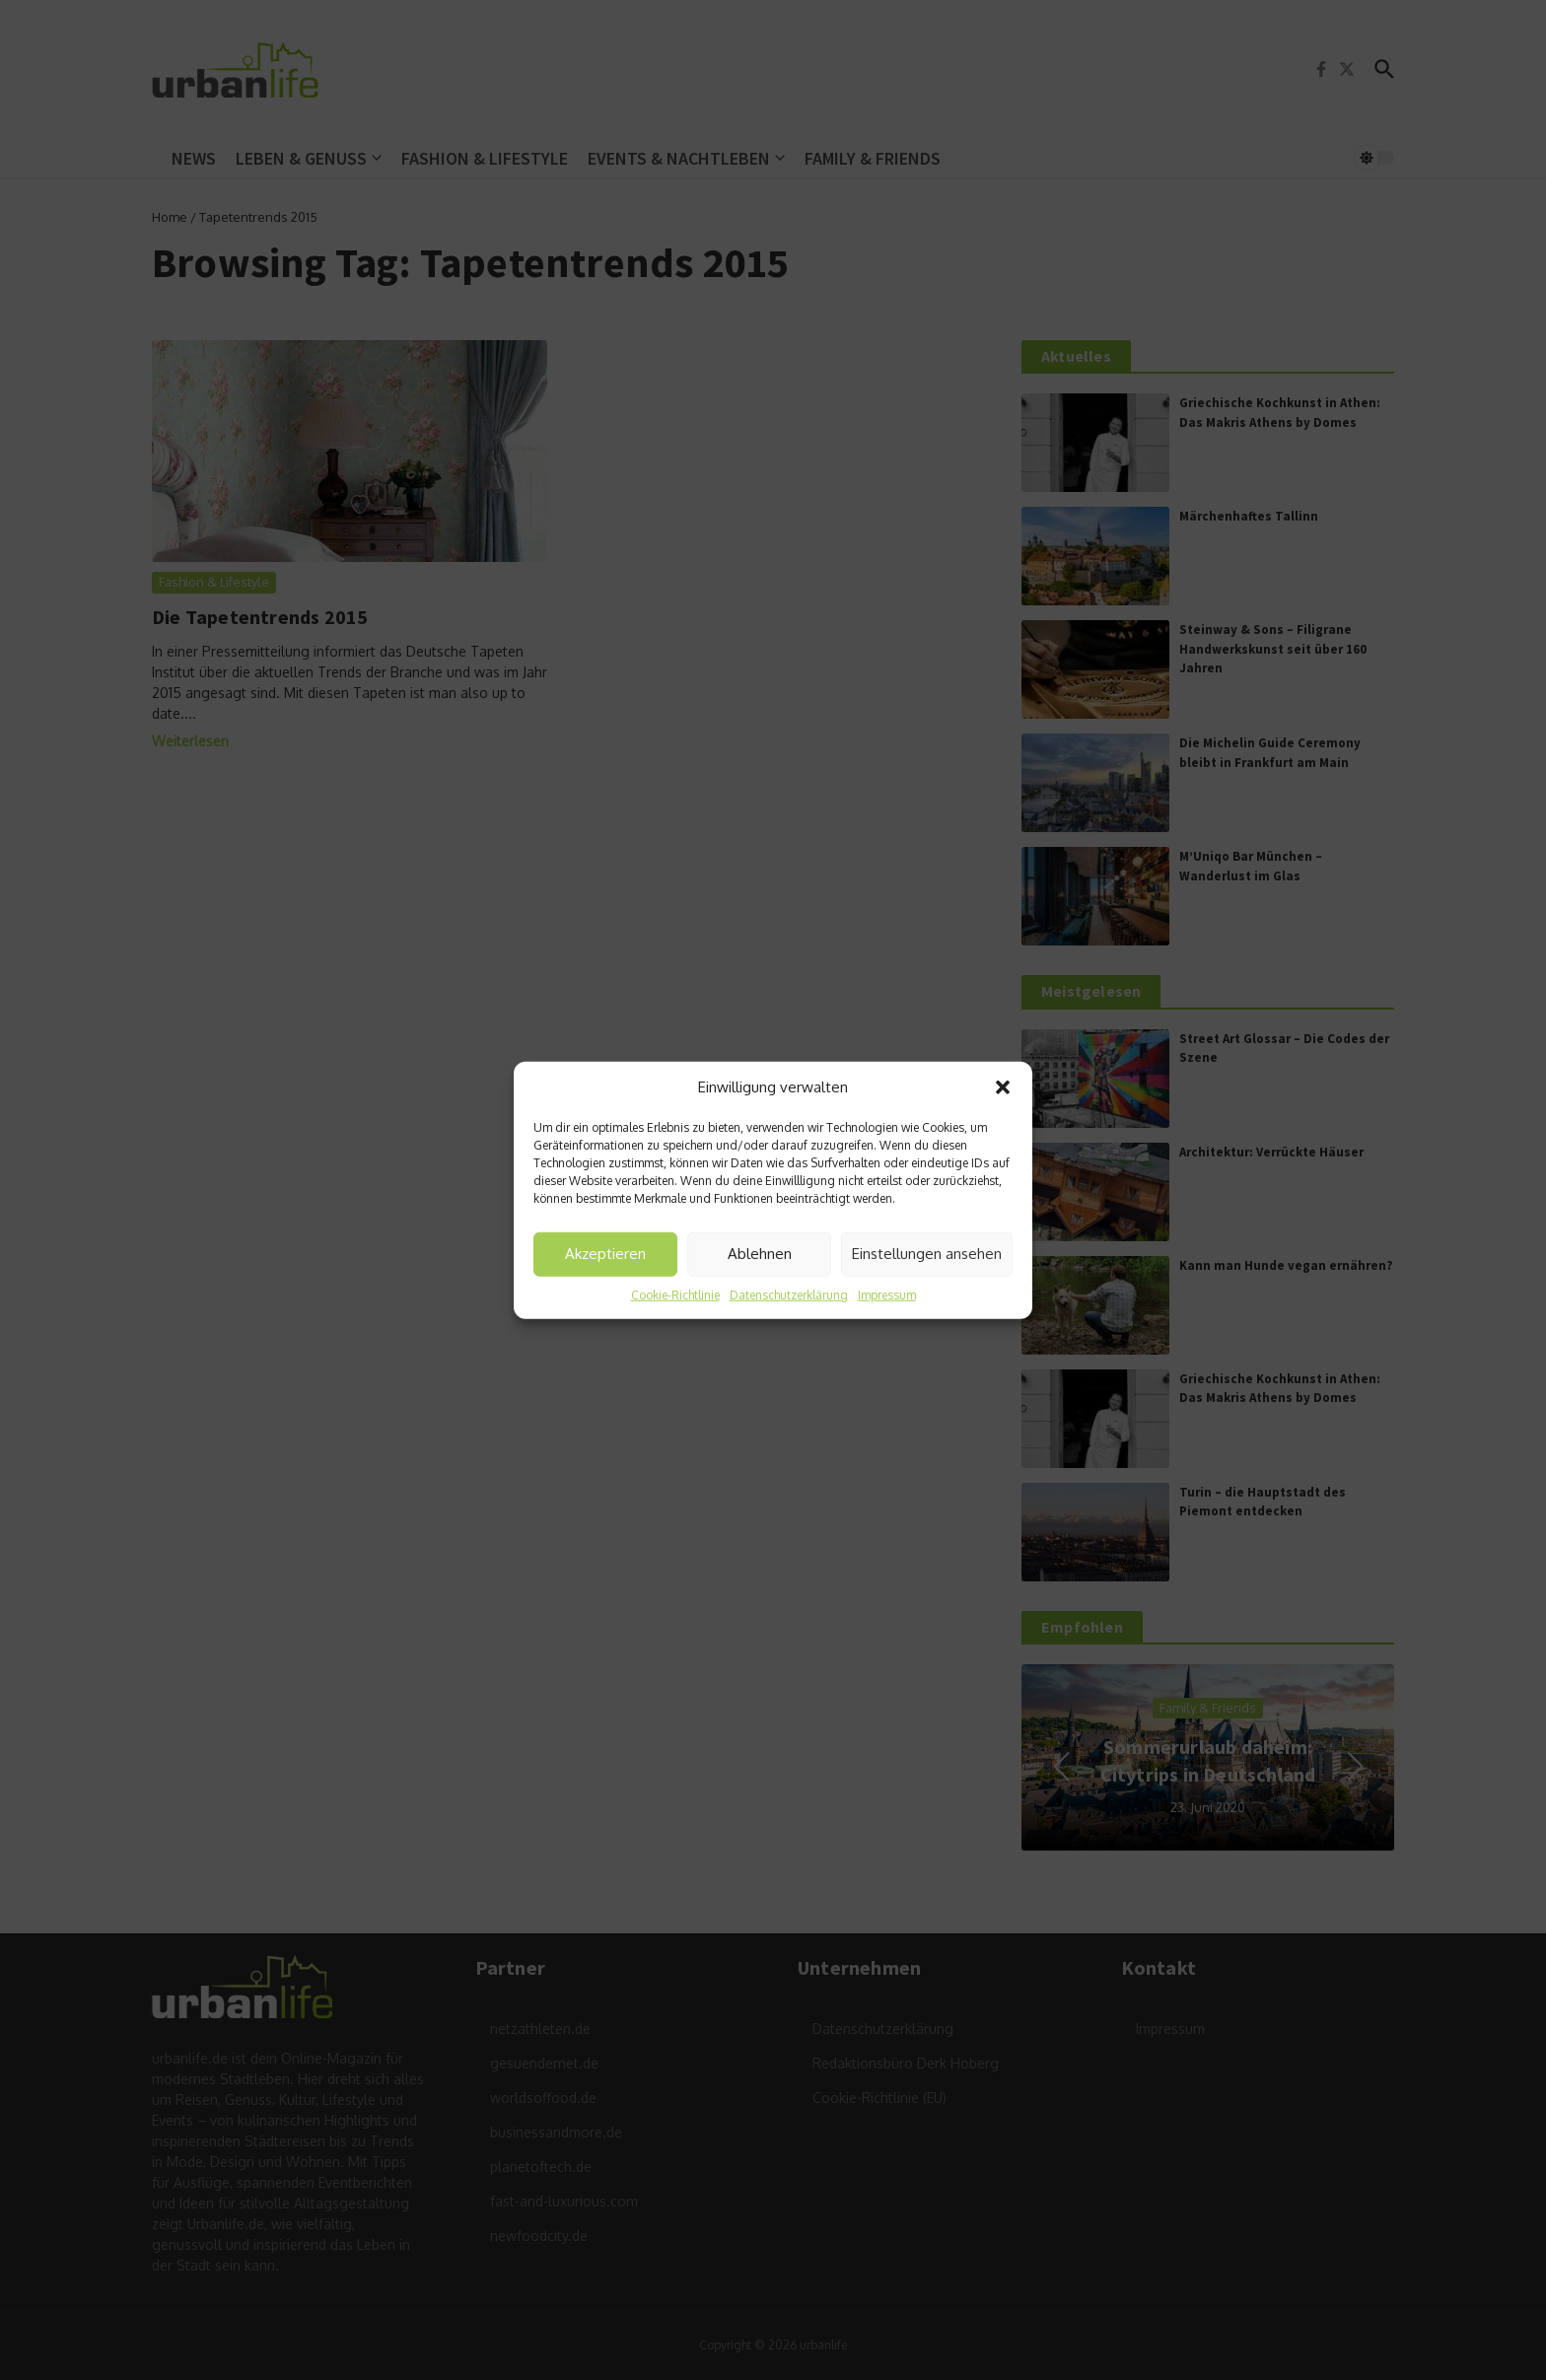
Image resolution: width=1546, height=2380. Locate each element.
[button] (1003, 1087)
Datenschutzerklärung (789, 1294)
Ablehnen (760, 1253)
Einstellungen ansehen (927, 1253)
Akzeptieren (605, 1253)
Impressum (887, 1294)
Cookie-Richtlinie (675, 1294)
